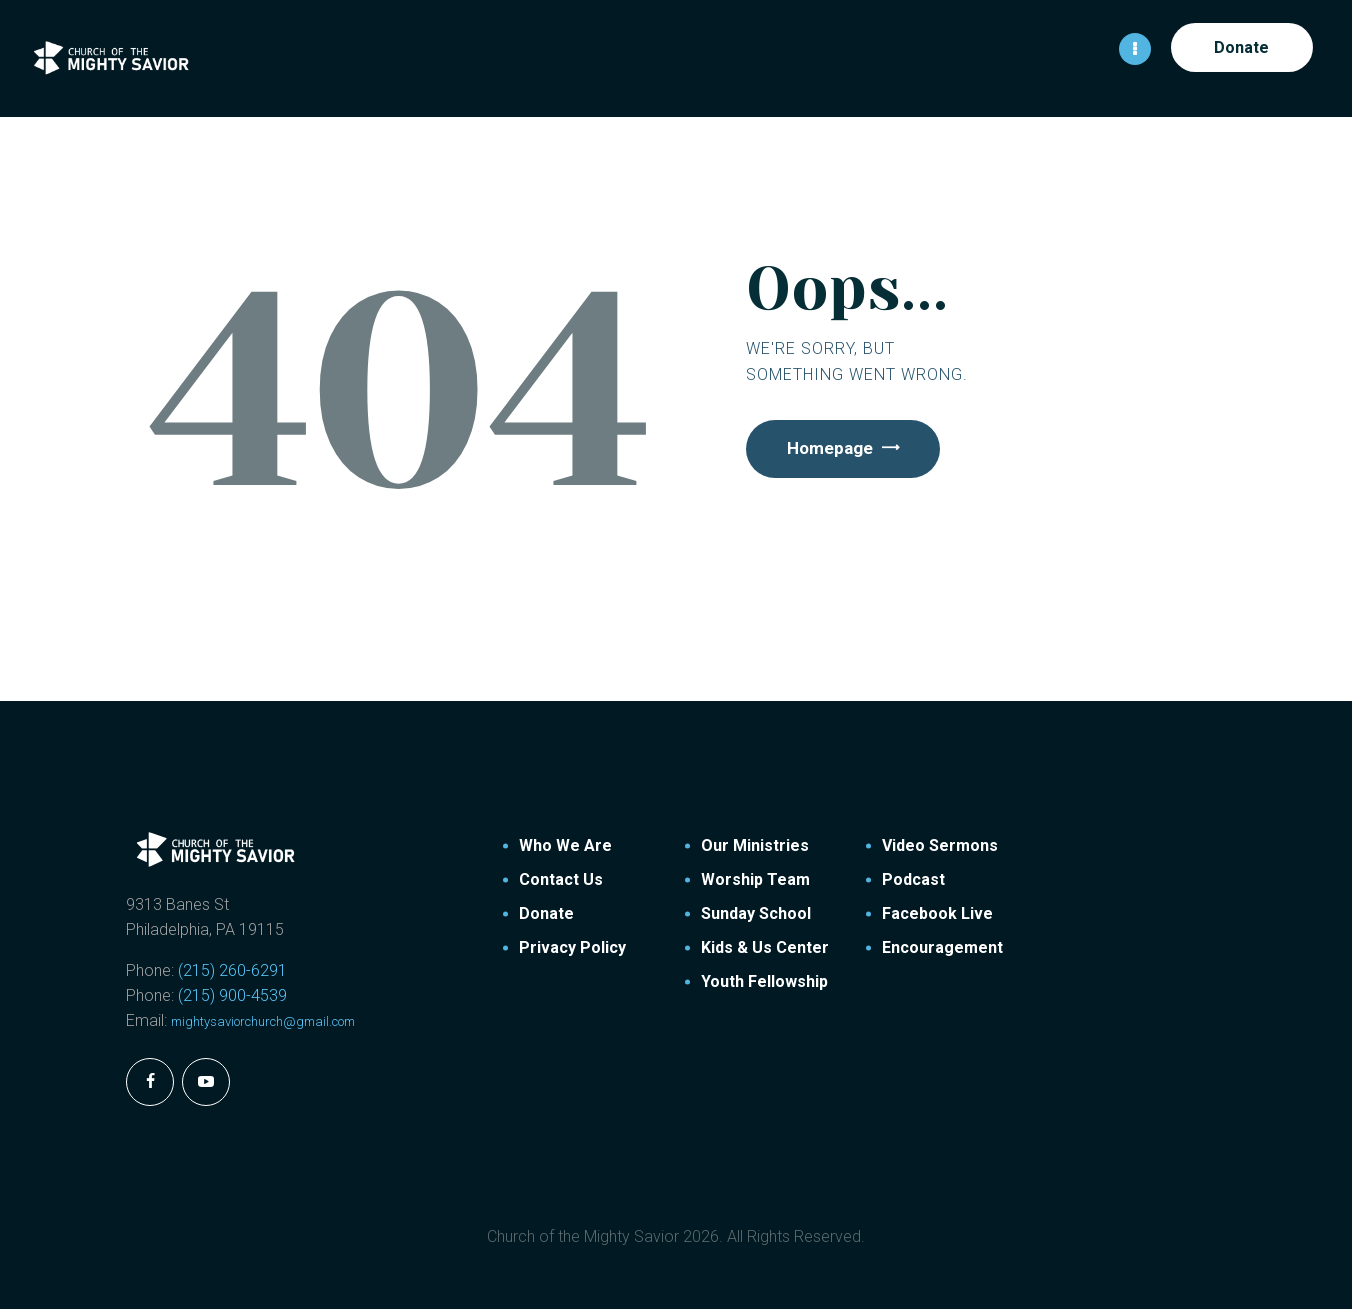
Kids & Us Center (765, 946)
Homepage (836, 449)
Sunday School (756, 912)
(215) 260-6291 (232, 969)
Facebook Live (937, 912)
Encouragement (942, 946)
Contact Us (561, 878)
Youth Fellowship (764, 980)
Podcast (913, 878)
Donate (546, 912)
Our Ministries (755, 844)
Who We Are (565, 844)
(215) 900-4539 (232, 994)
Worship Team (755, 878)
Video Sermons (940, 844)
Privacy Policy (572, 946)
